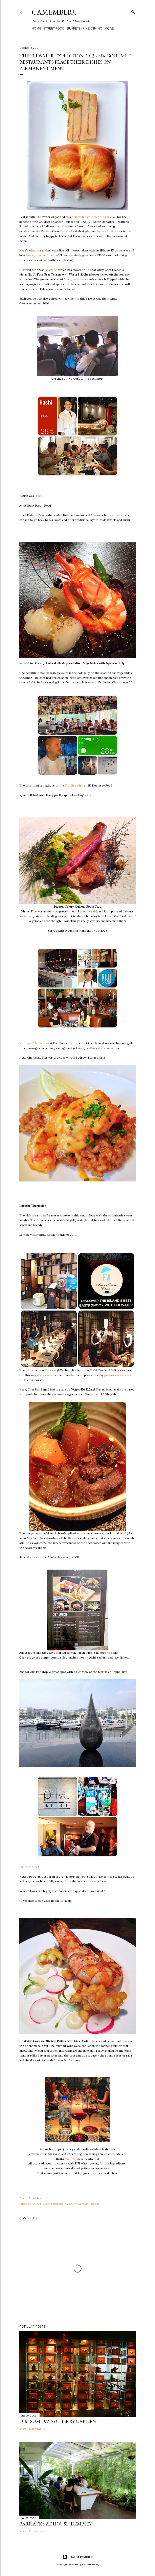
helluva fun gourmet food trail (92, 217)
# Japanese (56, 2203)
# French (33, 2203)
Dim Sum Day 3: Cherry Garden (57, 2421)
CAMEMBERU (54, 12)
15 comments (36, 2531)
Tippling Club (74, 785)
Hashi (38, 496)
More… (110, 28)
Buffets (73, 28)
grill (87, 2203)
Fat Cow (50, 1370)
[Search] (133, 11)
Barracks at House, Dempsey (55, 2524)
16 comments (37, 2428)
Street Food (54, 28)
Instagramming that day (42, 255)
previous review (115, 1375)
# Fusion (44, 2203)
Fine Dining (92, 28)
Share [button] (22, 2198)
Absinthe (51, 270)
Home (36, 28)
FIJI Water (72, 2158)
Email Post (35, 2198)
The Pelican (41, 1043)
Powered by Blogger (77, 2556)
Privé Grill (31, 1867)
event (81, 2203)
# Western (70, 2203)
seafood (95, 2203)
